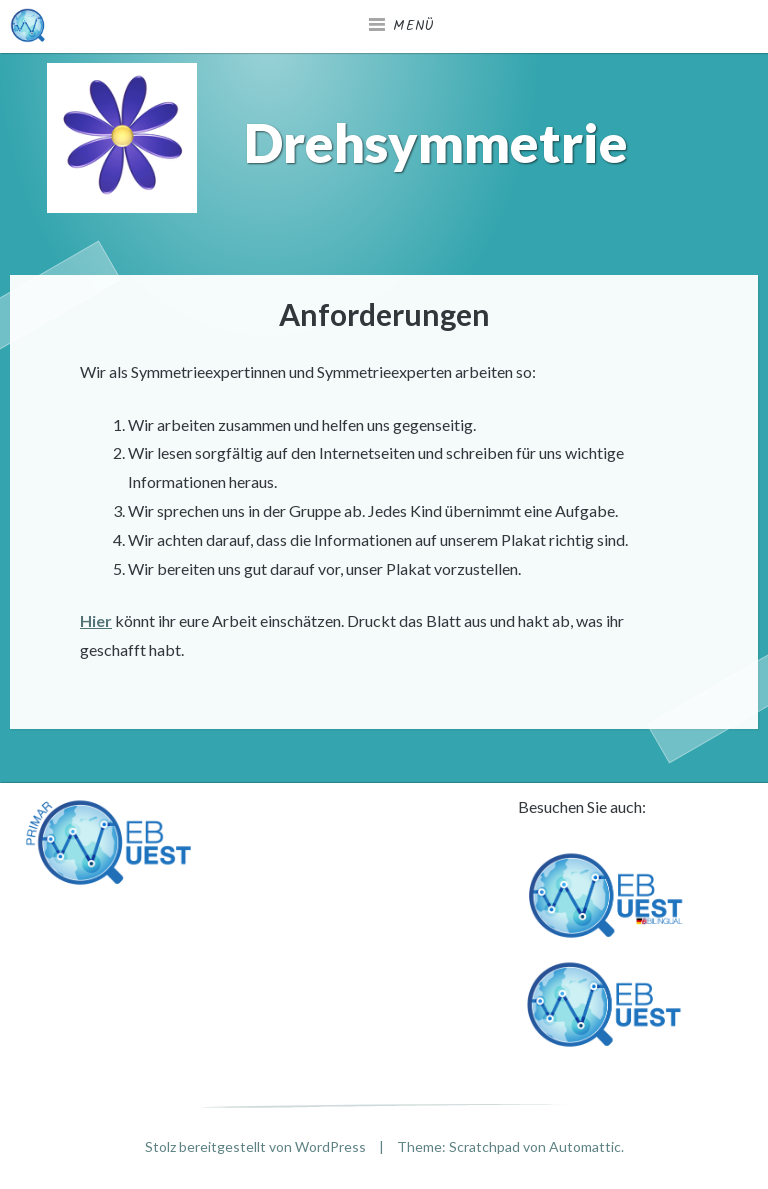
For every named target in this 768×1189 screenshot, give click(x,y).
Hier (96, 620)
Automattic (585, 1146)
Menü (414, 26)
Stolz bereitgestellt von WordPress (255, 1146)
